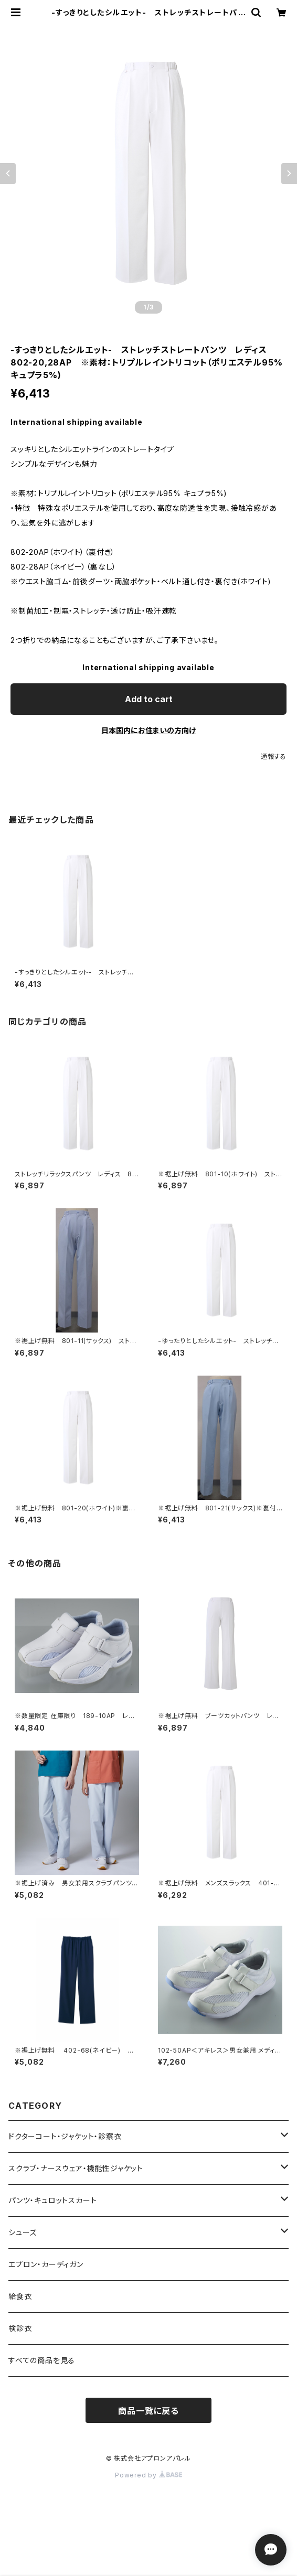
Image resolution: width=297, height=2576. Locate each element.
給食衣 (19, 2296)
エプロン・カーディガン (45, 2264)
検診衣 (19, 2328)
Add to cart (149, 699)
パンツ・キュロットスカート (52, 2200)
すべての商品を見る (41, 2360)
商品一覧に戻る (148, 2411)
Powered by (148, 2475)
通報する (274, 756)
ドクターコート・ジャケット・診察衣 (65, 2136)
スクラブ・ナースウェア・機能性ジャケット (75, 2168)
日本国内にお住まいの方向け (148, 730)
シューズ (22, 2232)
